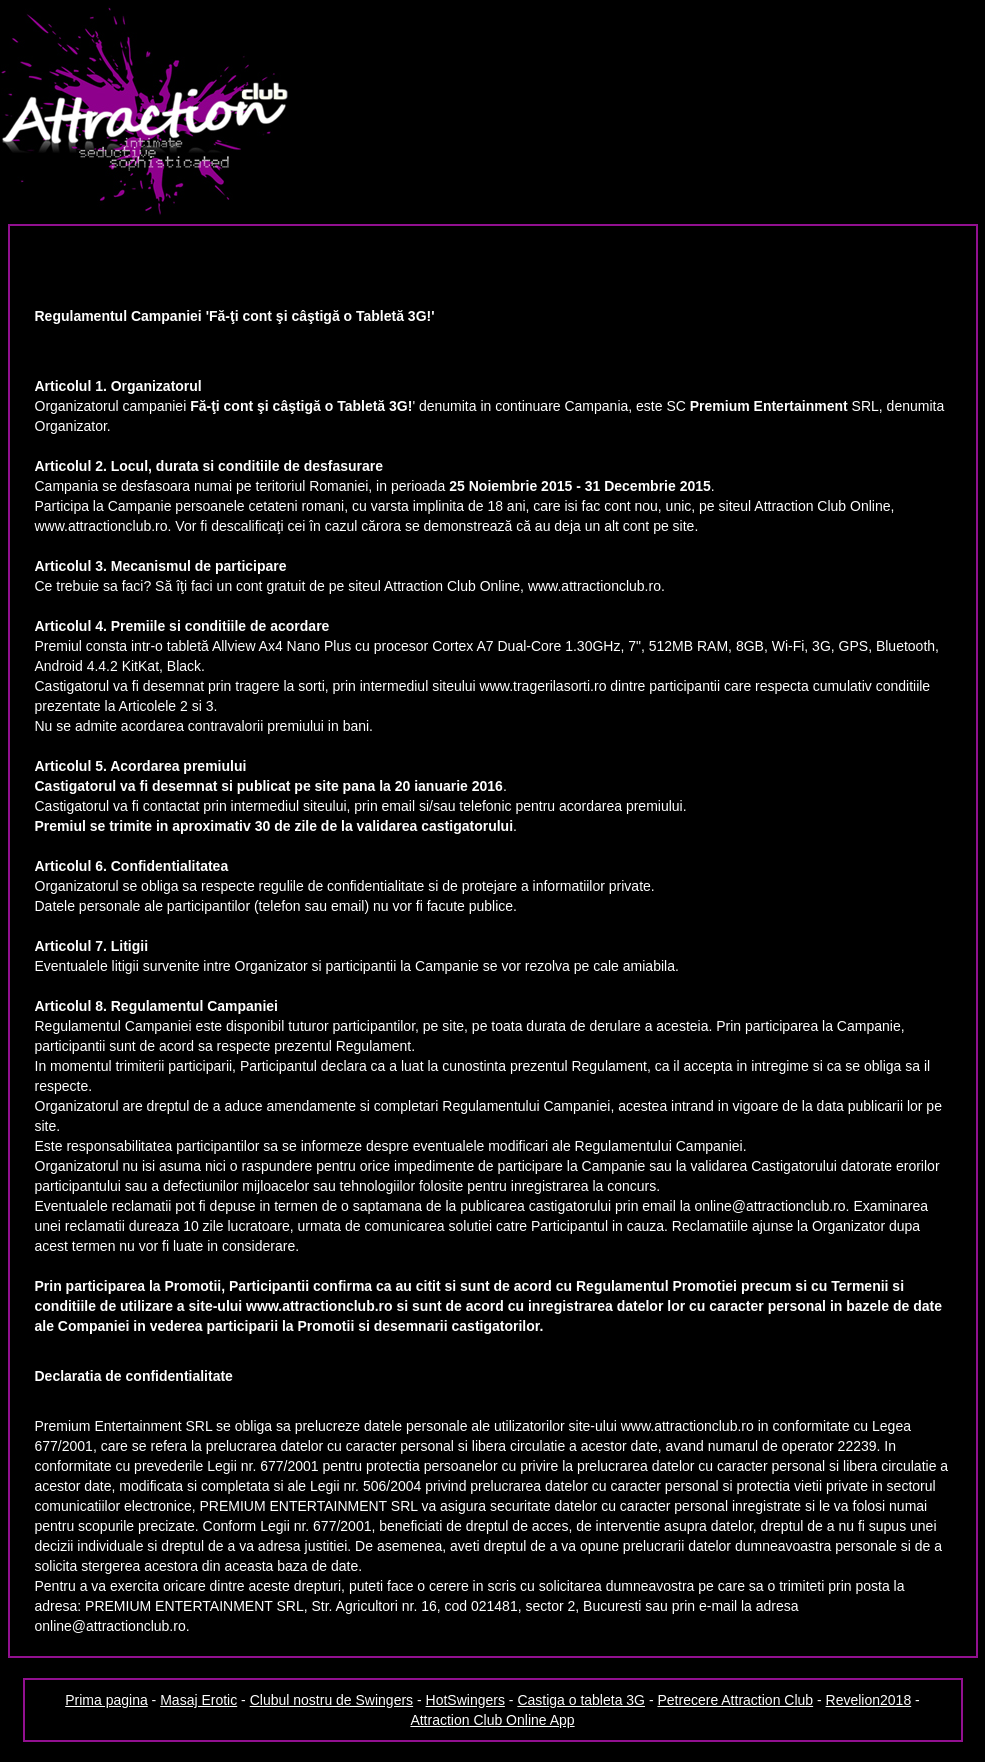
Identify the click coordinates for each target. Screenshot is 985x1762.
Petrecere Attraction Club (735, 1700)
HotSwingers (465, 1700)
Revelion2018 (869, 1700)
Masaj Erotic (198, 1700)
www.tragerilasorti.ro (543, 686)
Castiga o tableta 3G (581, 1700)
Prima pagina (106, 1700)
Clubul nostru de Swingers (331, 1700)
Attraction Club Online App (492, 1720)
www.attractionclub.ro (101, 526)
